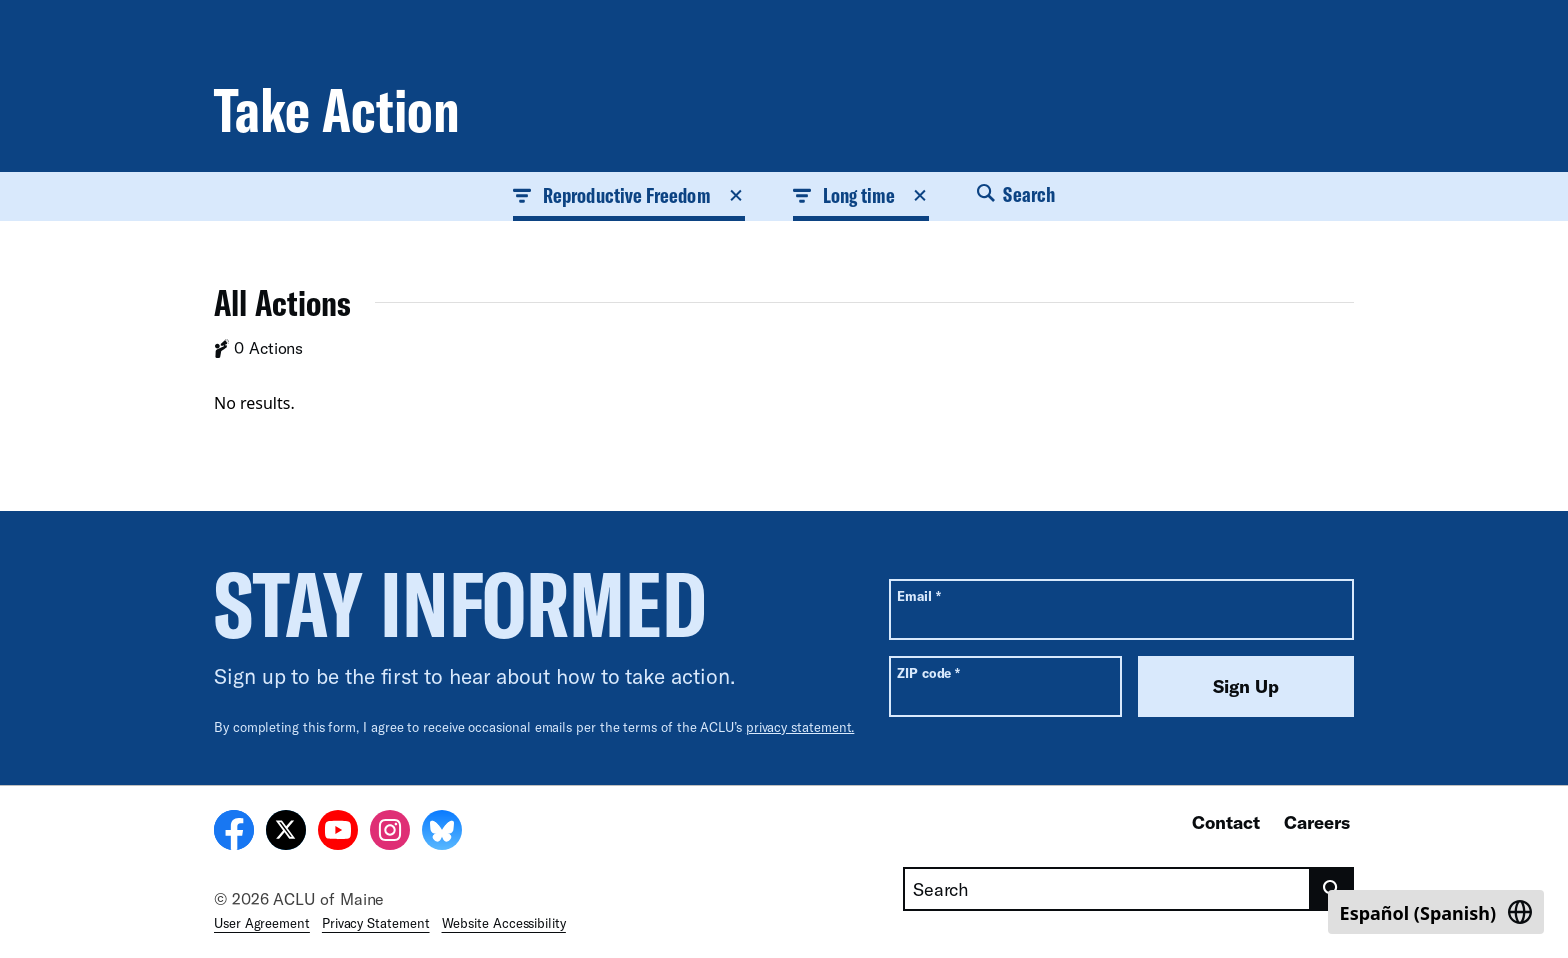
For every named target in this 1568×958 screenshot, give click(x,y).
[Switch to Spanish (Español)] (1436, 912)
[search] (1332, 889)
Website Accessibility (504, 923)
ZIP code (928, 672)
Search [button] (1016, 194)
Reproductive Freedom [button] (629, 195)
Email (918, 595)
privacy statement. (800, 727)
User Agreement (262, 923)
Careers (1317, 822)
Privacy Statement (376, 923)
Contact (1226, 822)
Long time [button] (861, 195)
